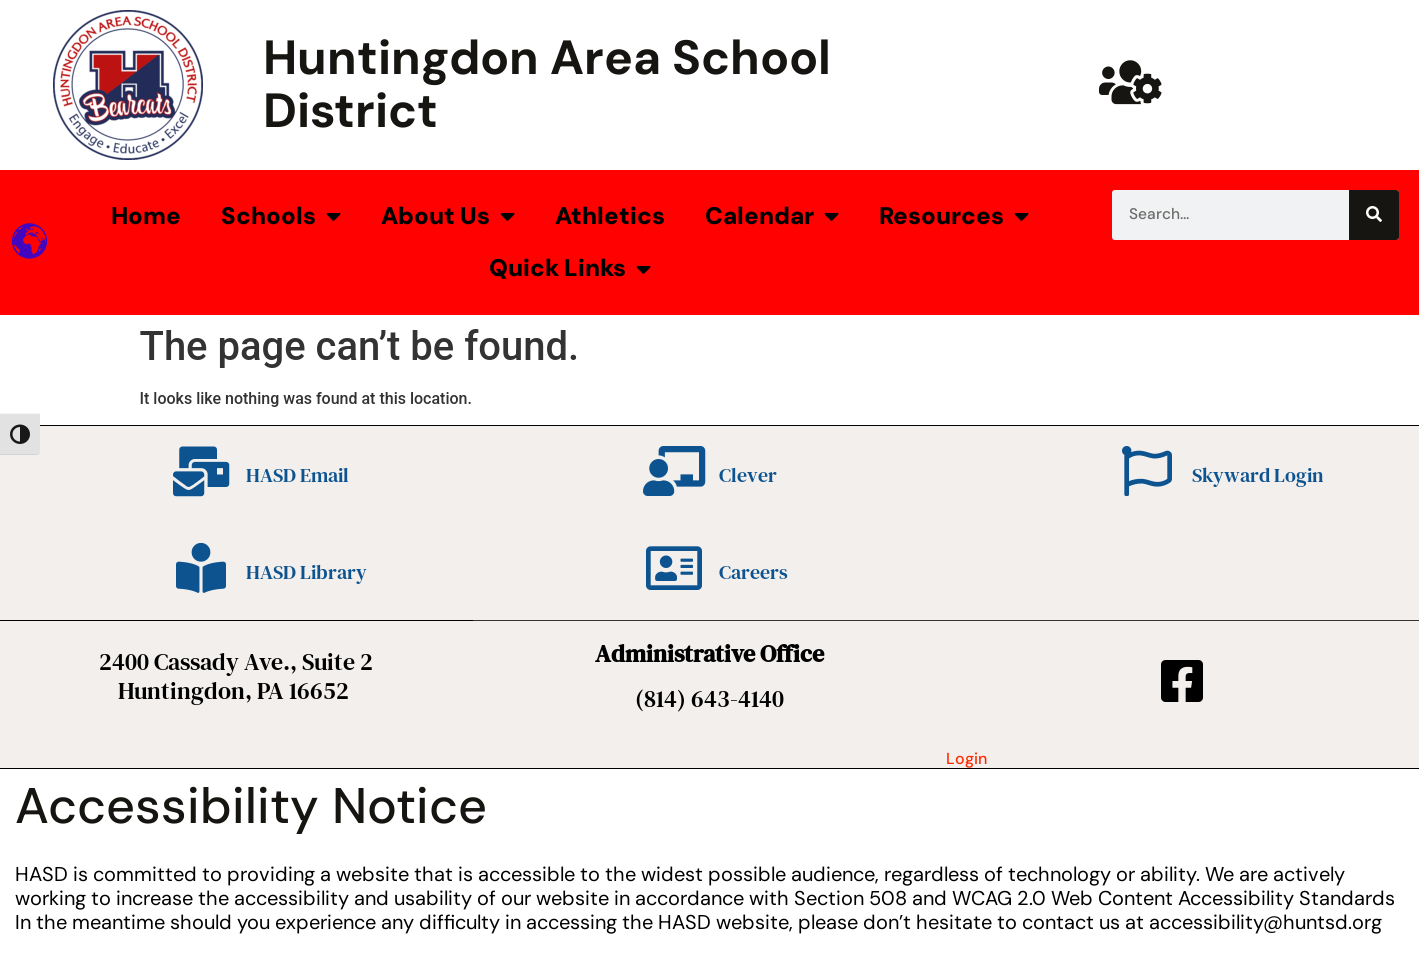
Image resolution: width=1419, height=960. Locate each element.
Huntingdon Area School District (547, 84)
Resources (954, 216)
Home (146, 215)
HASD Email (297, 475)
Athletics (610, 215)
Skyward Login (1257, 475)
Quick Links (570, 269)
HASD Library (306, 572)
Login (966, 758)
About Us (448, 216)
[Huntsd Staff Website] (1131, 82)
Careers (753, 572)
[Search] (1374, 215)
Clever (748, 475)
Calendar (772, 216)
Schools (281, 216)
